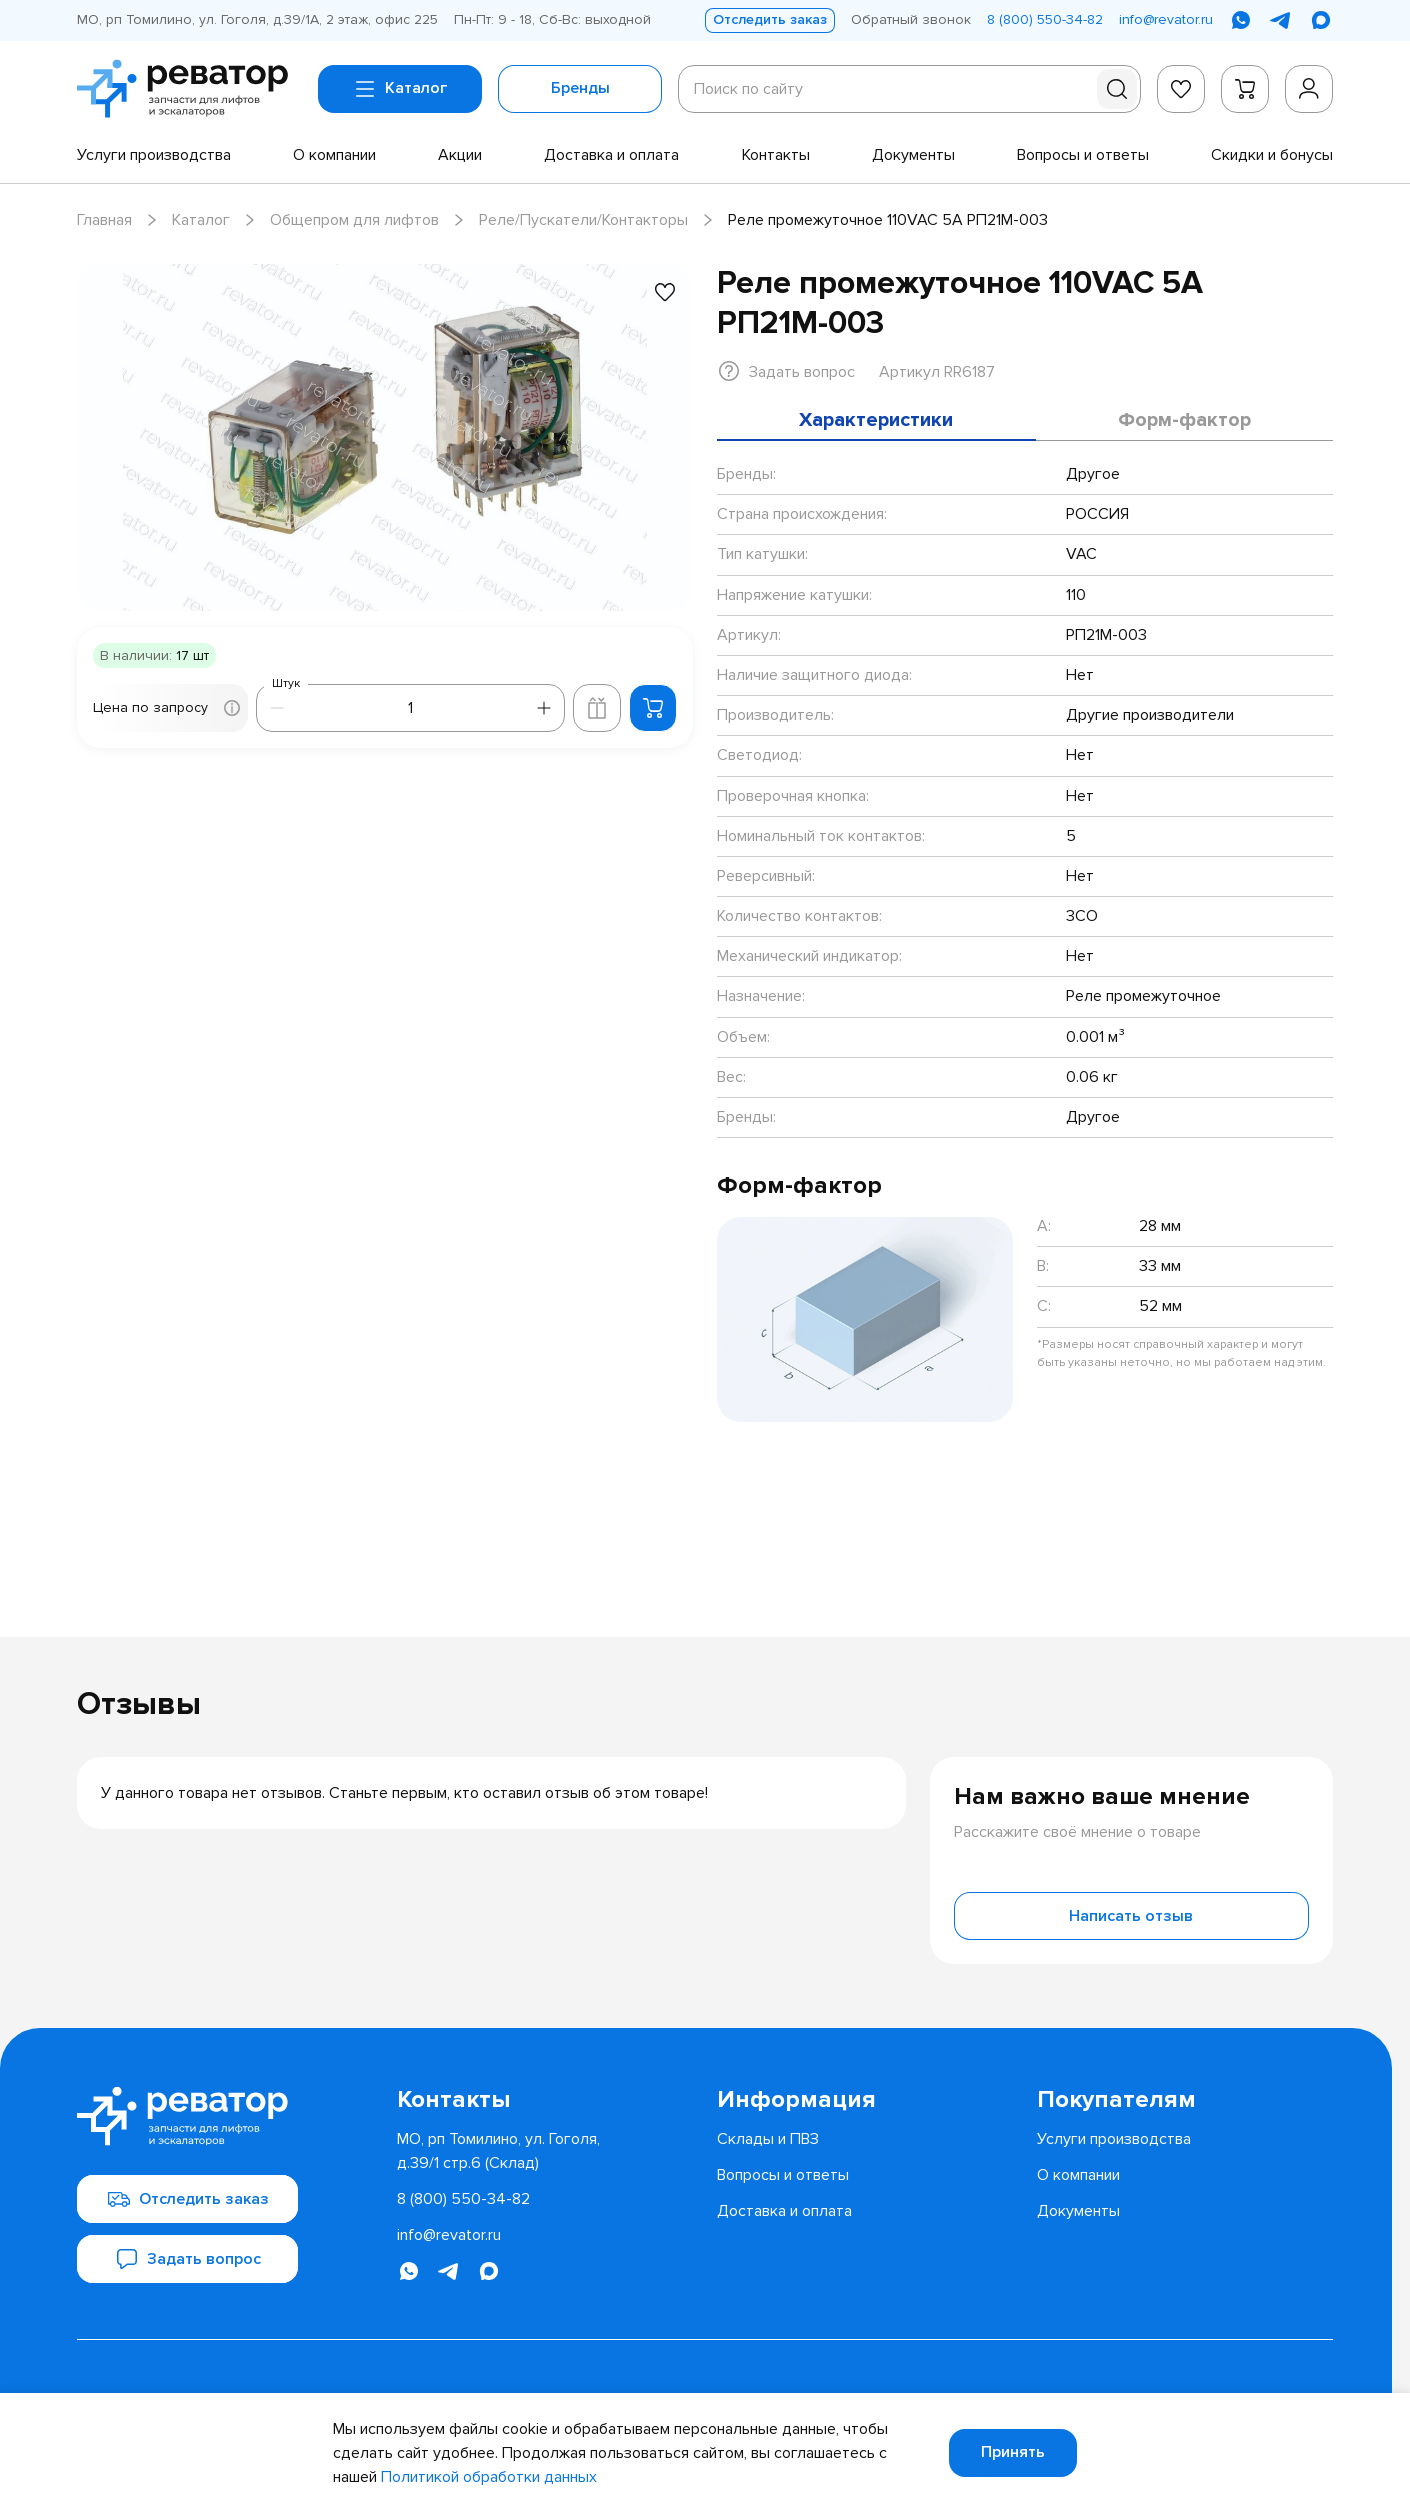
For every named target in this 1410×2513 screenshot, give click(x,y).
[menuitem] (154, 155)
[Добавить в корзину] (653, 708)
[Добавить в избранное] (665, 292)
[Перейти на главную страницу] (189, 89)
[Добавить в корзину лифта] (597, 708)
